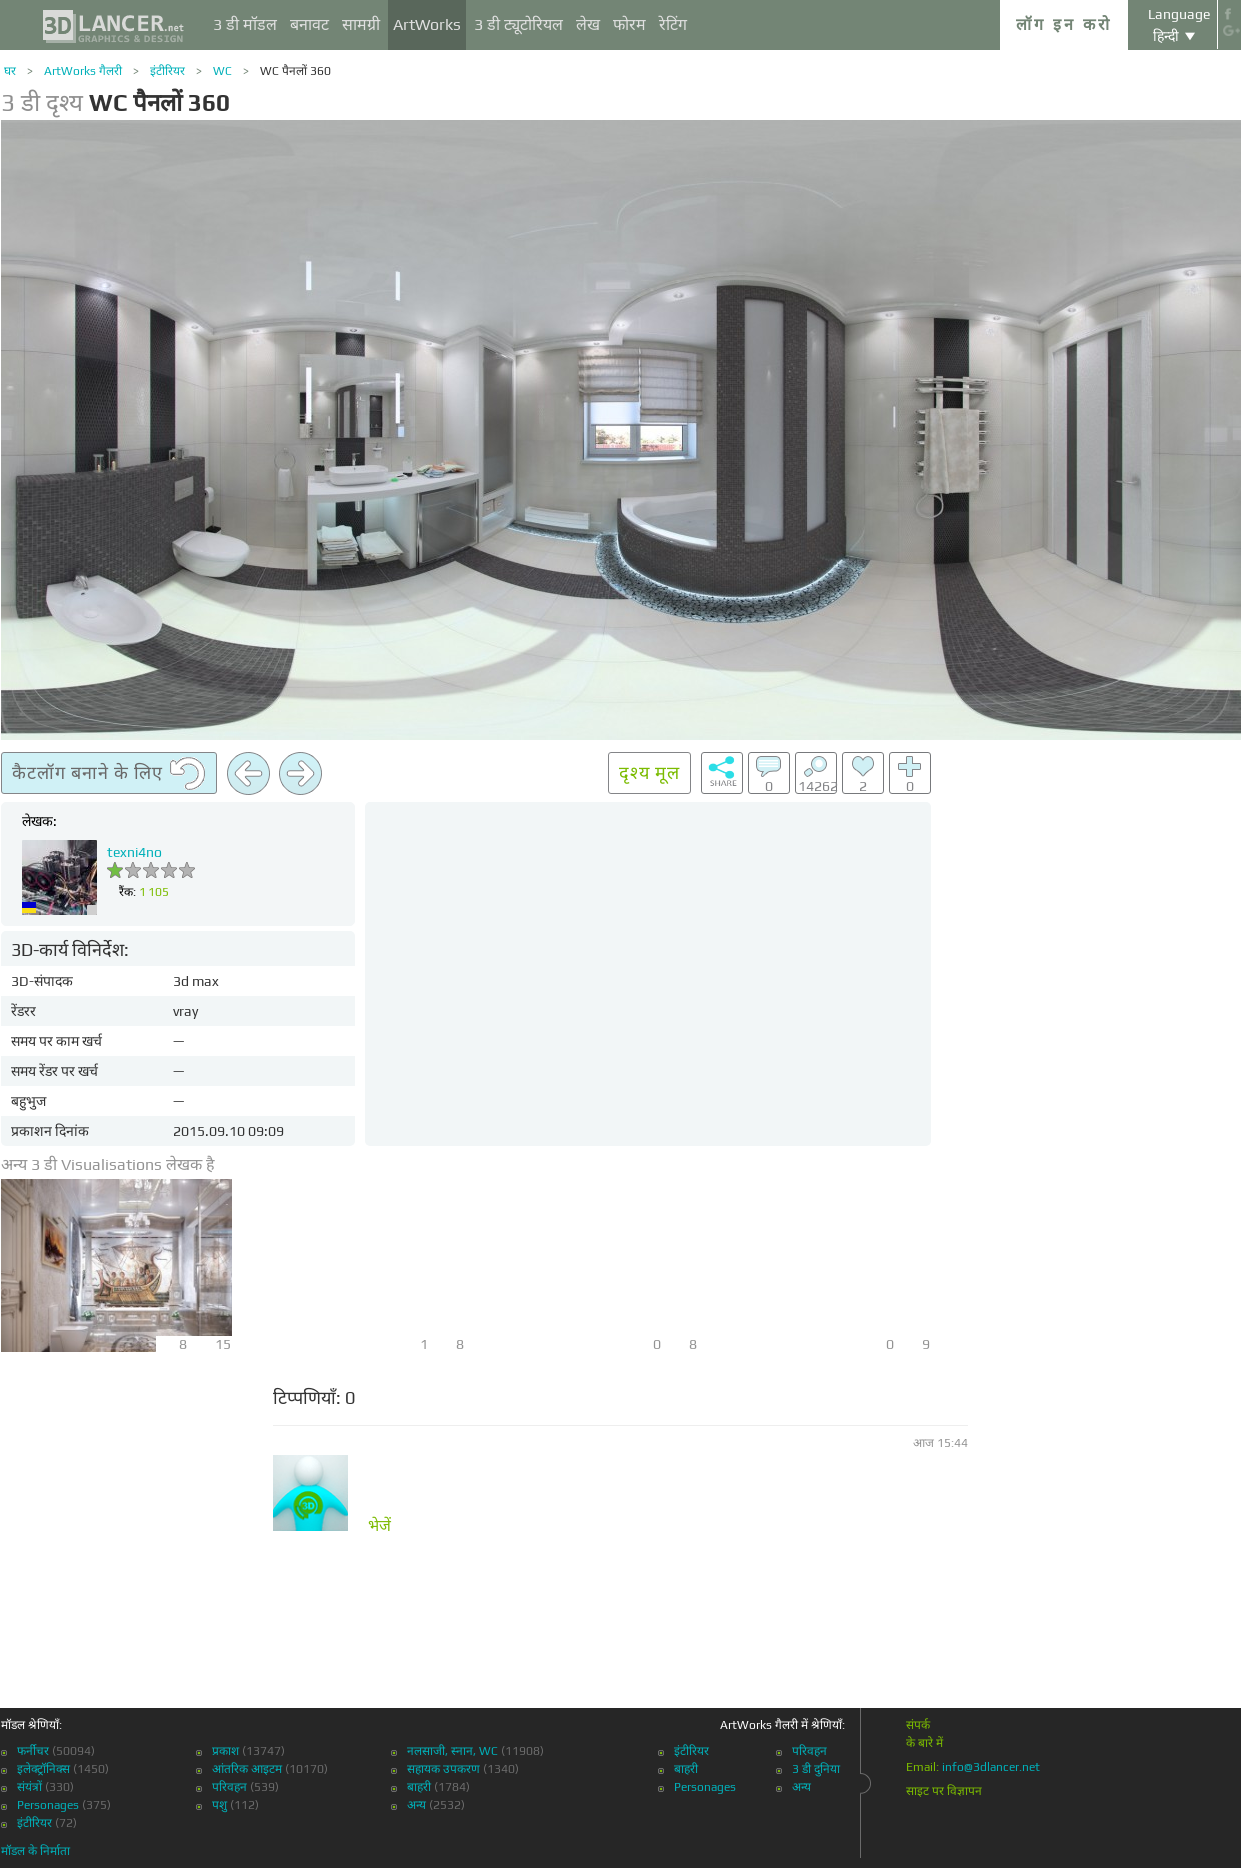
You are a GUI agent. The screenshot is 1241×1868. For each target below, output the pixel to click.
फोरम (629, 24)
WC (222, 71)
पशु (219, 1805)
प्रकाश (225, 1751)
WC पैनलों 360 (295, 71)
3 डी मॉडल (245, 24)
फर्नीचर (33, 1751)
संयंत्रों (29, 1787)
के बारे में (924, 1743)
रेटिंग (673, 24)
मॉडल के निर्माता (35, 1851)
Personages (48, 1805)
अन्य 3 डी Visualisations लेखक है (108, 1164)
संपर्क (918, 1725)
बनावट (309, 24)
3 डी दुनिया (816, 1769)
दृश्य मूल (649, 772)
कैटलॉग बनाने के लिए (109, 774)
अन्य (416, 1805)
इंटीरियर (167, 71)
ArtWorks (427, 24)
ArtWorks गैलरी (83, 71)
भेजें (379, 1526)
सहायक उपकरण (443, 1769)
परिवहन (229, 1787)
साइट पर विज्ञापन (944, 1791)
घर (10, 71)
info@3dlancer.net (991, 1767)
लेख (588, 24)
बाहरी (419, 1787)
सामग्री (361, 24)
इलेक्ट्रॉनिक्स (43, 1769)
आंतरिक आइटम (247, 1769)
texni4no (134, 852)
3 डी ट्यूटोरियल (518, 24)
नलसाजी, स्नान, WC (452, 1751)
